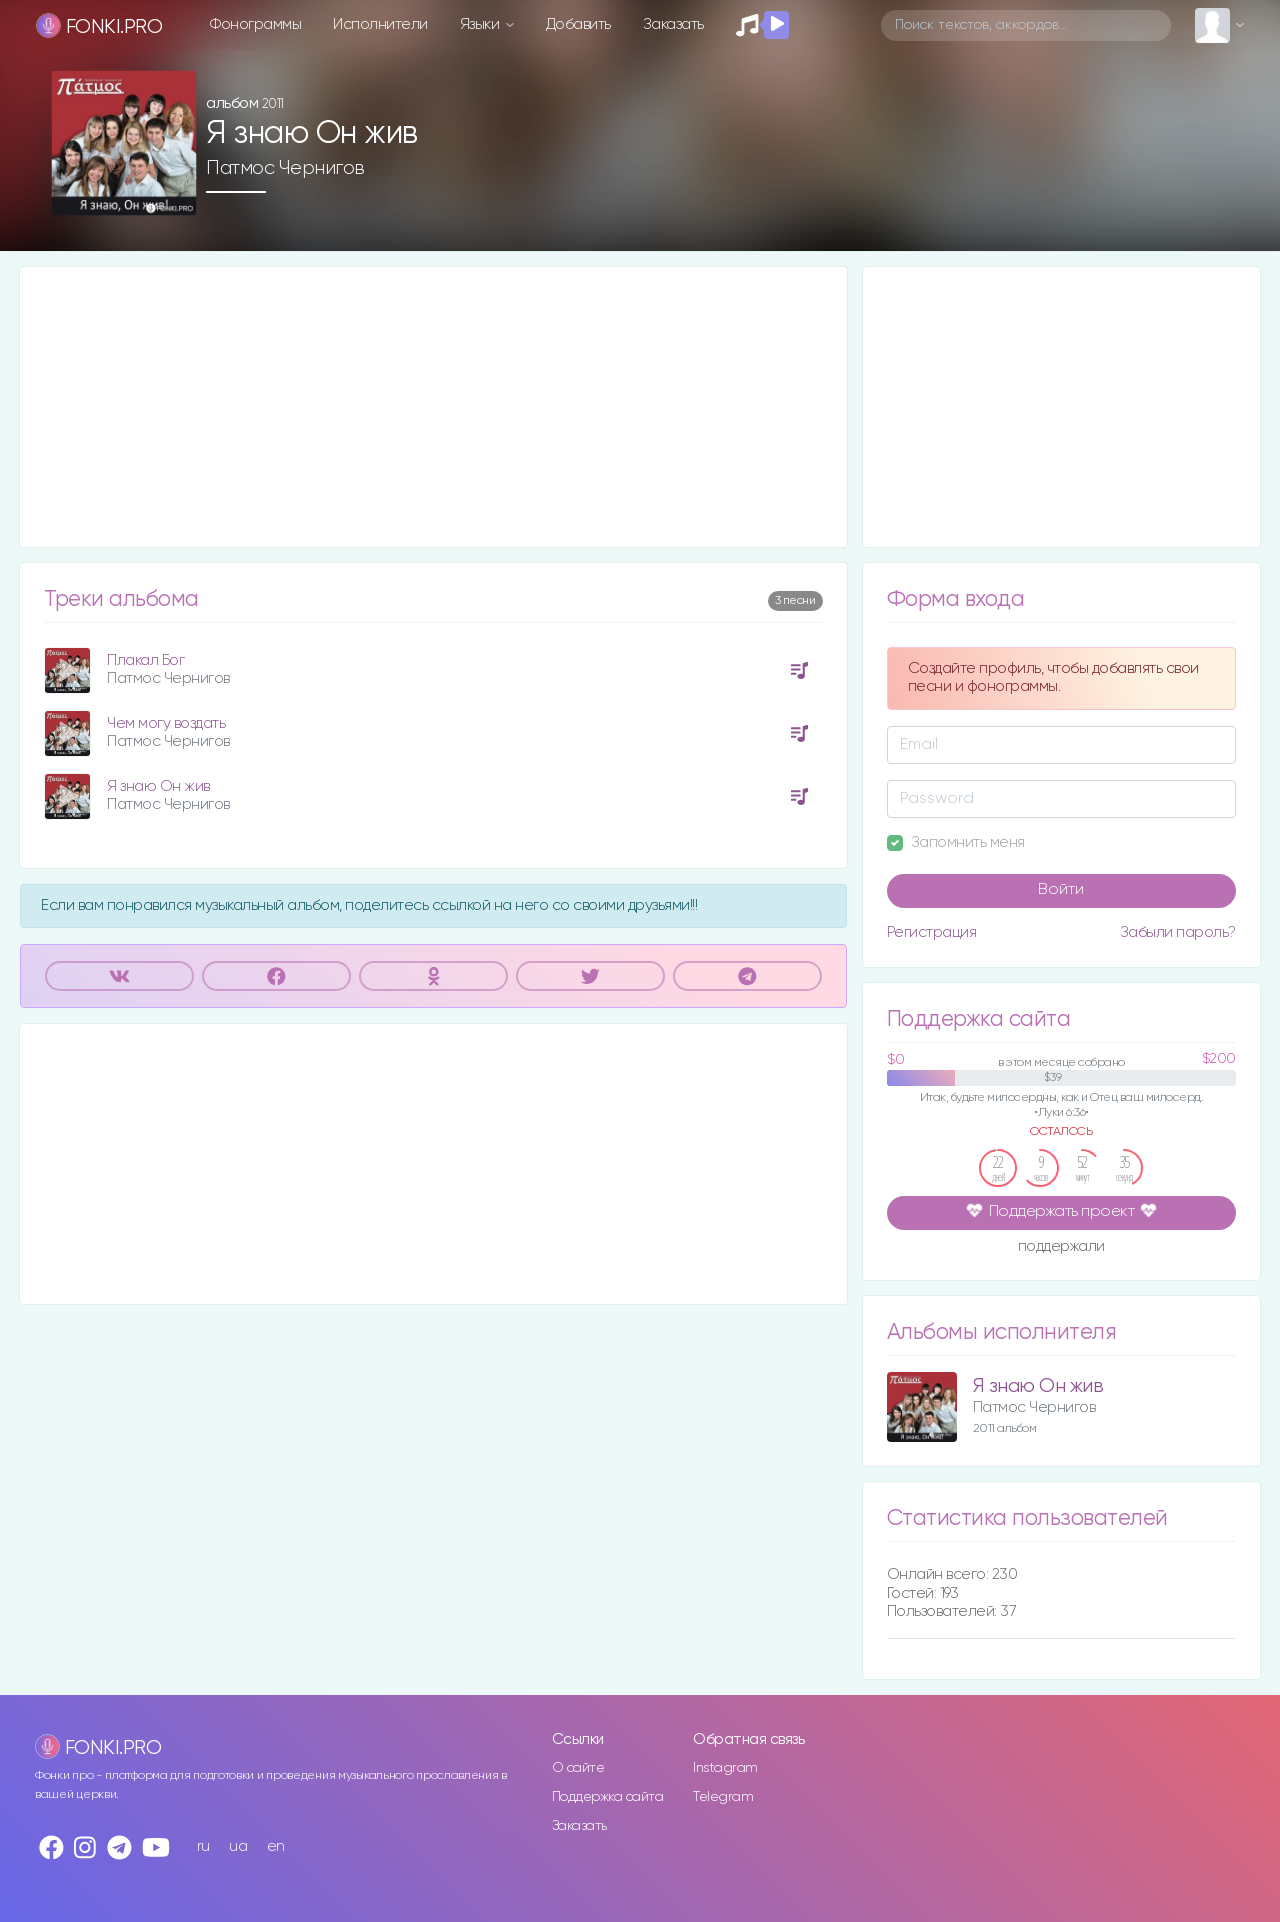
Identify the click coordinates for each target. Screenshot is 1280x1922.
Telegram (723, 1797)
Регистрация (932, 932)
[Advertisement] (433, 407)
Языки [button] (481, 24)
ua (238, 1846)
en (276, 1846)
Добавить (578, 24)
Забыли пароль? (1178, 932)
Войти (1061, 890)
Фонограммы (255, 24)
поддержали (1061, 1248)
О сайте (578, 1768)
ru (203, 1846)
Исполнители (380, 24)
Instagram (725, 1768)
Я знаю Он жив (158, 786)
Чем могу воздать (166, 723)
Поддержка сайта (608, 1797)
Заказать (673, 24)
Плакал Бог (145, 660)
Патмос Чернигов (285, 168)
